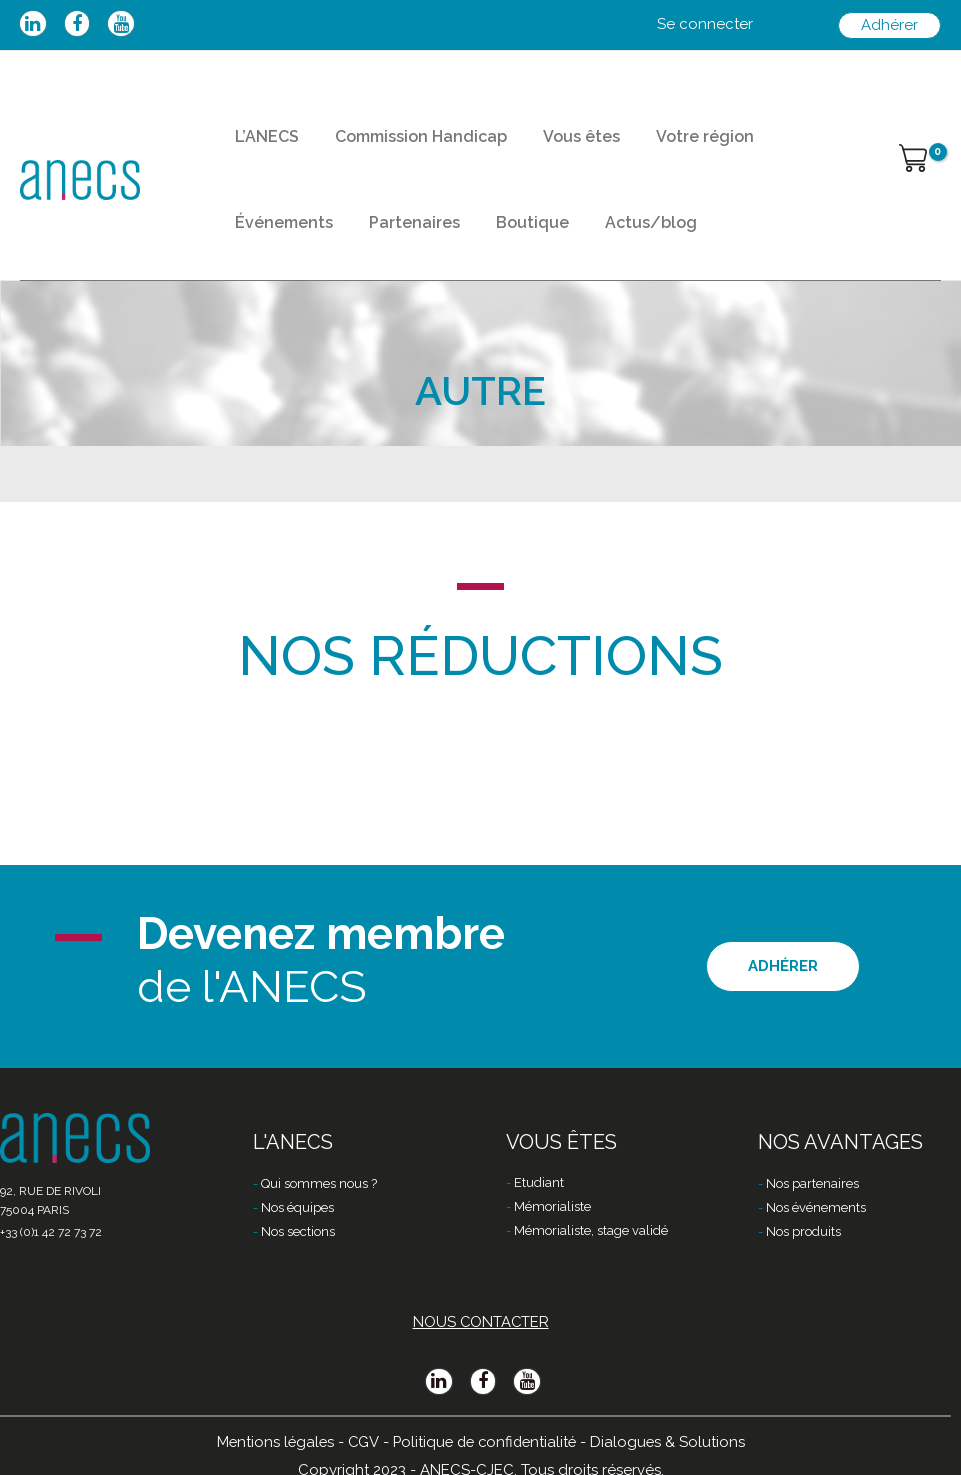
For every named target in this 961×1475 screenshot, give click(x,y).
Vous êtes (551, 145)
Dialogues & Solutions (673, 1442)
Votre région (663, 145)
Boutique (380, 249)
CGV (360, 1442)
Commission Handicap (403, 145)
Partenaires (274, 249)
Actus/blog (487, 249)
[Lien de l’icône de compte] (705, 25)
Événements (785, 145)
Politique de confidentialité (485, 1442)
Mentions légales (271, 1442)
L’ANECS (261, 145)
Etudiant (539, 1184)
